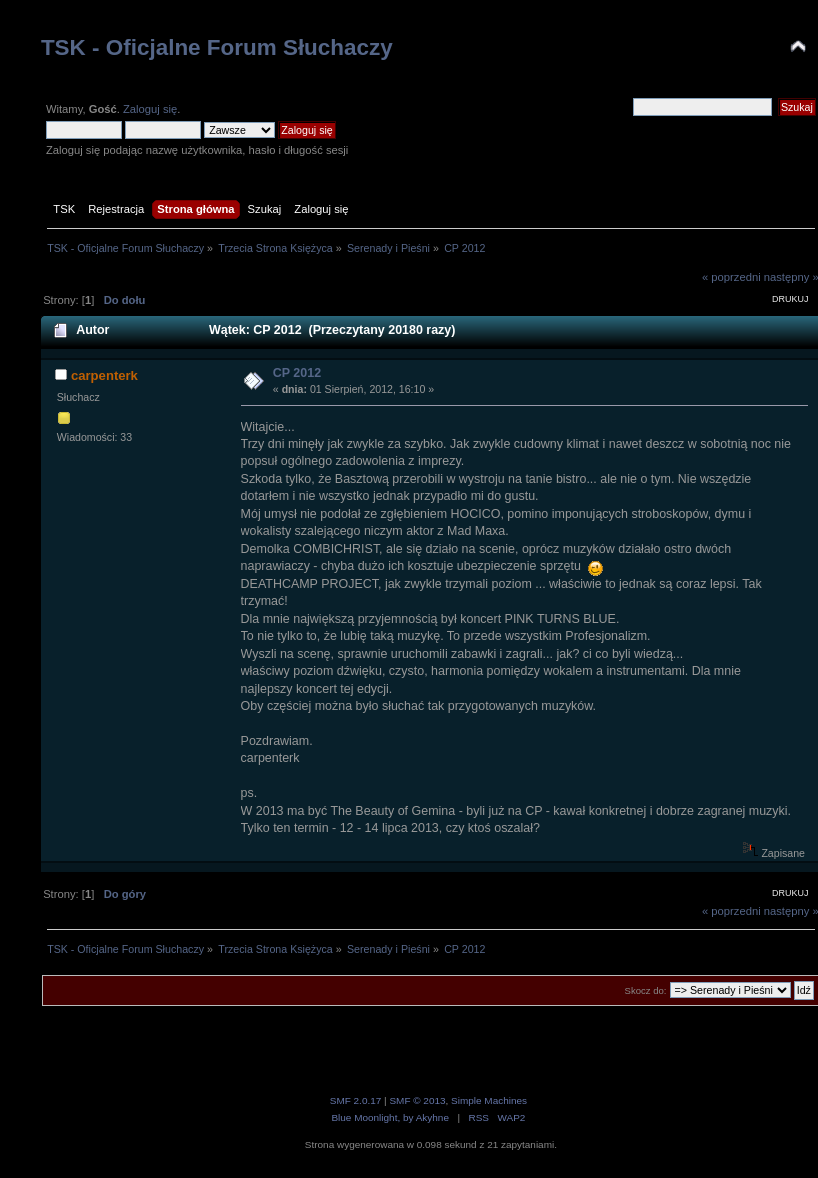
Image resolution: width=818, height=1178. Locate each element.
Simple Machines (489, 1100)
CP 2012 (297, 373)
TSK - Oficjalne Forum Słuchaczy (217, 47)
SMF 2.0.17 (356, 1100)
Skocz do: (646, 990)
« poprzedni (731, 277)
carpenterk (104, 375)
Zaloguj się (150, 109)
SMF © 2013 (417, 1100)
